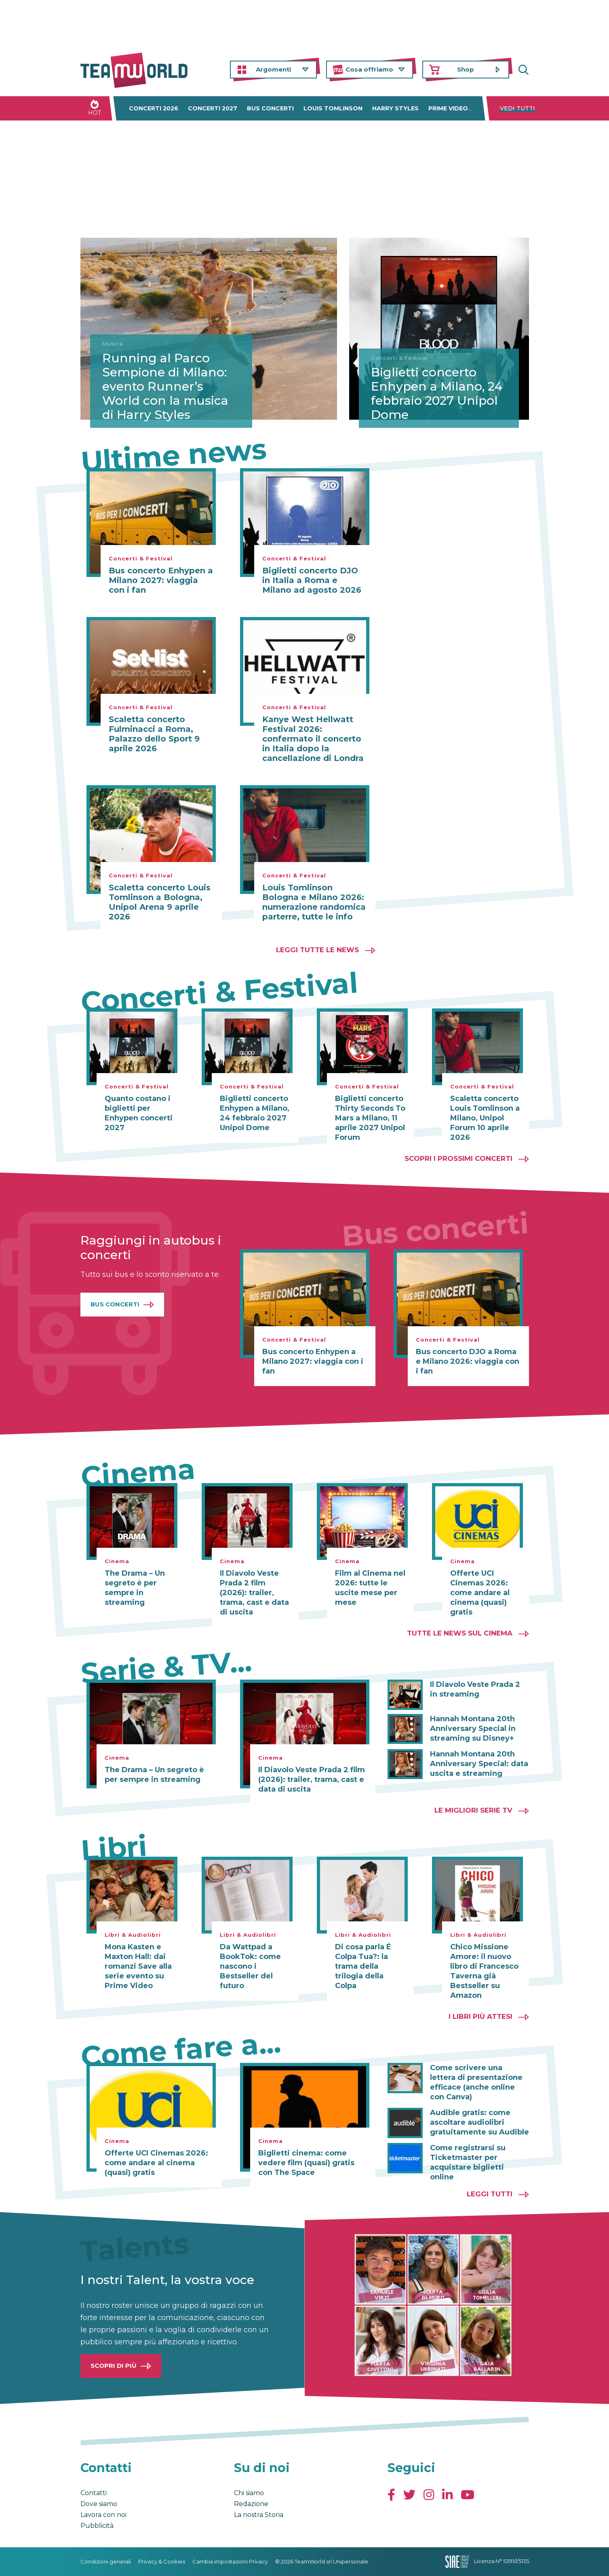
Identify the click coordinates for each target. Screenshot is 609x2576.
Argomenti (273, 69)
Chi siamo (249, 2493)
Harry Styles (395, 108)
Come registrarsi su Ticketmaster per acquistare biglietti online (468, 2162)
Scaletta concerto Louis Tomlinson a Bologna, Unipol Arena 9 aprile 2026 (160, 902)
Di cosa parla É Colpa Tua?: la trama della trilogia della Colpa (363, 1966)
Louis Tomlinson (332, 108)
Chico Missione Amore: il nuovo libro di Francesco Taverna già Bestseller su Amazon (484, 1971)
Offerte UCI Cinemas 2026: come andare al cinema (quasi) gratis (480, 1593)
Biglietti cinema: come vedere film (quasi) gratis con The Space (306, 2163)
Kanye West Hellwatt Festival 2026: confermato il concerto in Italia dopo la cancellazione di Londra (313, 738)
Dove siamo (98, 2504)
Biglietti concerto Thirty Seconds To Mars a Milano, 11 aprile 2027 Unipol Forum (370, 1118)
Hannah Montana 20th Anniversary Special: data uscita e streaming (479, 1764)
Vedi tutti (517, 108)
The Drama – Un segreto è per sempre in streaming (135, 1588)
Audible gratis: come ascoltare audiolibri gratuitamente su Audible (479, 2122)
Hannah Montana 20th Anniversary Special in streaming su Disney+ (473, 1728)
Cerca (523, 70)
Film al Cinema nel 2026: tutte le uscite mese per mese (370, 1588)
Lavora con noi (103, 2515)
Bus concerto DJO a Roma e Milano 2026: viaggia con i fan (467, 1361)
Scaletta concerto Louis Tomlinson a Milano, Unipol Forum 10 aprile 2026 (485, 1118)
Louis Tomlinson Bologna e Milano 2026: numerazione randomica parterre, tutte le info (314, 902)
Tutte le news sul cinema (459, 1633)
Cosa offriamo (369, 69)
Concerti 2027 (212, 108)
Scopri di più (114, 2365)
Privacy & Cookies (161, 2561)
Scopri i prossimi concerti (458, 1158)
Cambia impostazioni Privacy (230, 2561)
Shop (465, 69)
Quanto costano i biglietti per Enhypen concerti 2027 (139, 1113)
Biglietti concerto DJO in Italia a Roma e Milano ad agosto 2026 (311, 580)
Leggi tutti (489, 2194)
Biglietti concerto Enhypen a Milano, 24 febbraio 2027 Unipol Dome (437, 393)
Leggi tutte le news (317, 950)
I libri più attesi (480, 2016)
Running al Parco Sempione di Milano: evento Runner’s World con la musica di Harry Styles (166, 386)
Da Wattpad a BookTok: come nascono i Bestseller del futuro (250, 1966)
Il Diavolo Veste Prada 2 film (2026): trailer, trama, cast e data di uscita (254, 1593)
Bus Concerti (115, 1304)
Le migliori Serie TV (473, 1810)
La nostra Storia (258, 2515)
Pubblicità (97, 2526)
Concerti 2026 (153, 108)
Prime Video (448, 108)
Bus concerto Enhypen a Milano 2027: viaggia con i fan (161, 580)
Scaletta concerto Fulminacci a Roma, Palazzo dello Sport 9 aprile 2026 (154, 733)
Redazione (251, 2504)
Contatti (93, 2493)
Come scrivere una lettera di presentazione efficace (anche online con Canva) (476, 2082)
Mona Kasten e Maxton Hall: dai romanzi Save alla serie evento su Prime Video (138, 1966)
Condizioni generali (105, 2561)
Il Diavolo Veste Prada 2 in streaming (475, 1689)
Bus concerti (270, 108)
